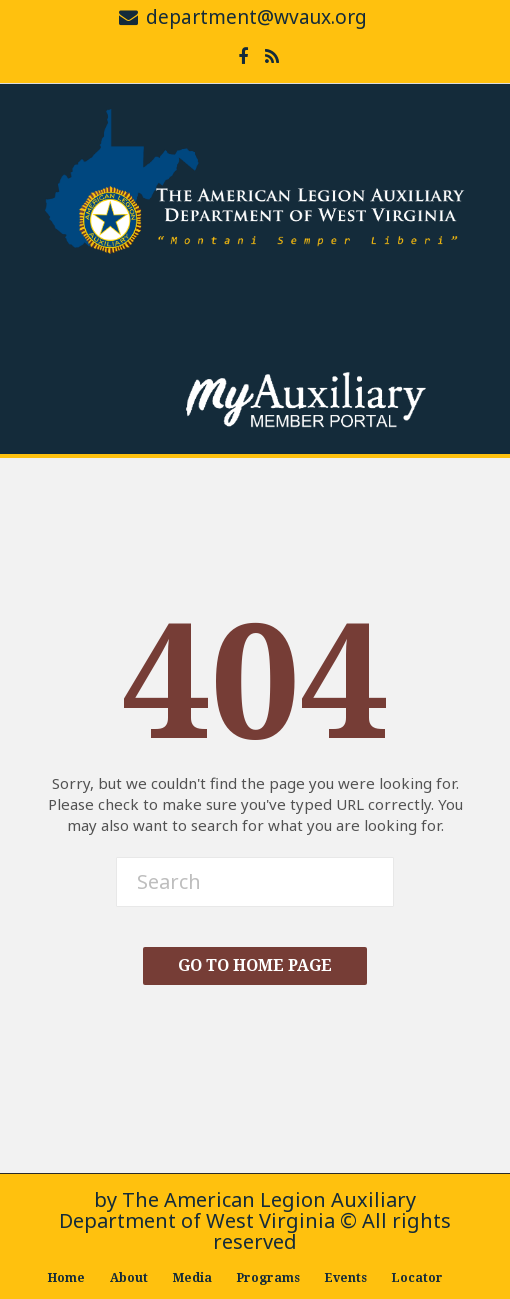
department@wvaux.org (256, 17)
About (129, 1278)
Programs (268, 1278)
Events (346, 1278)
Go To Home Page (255, 965)
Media (192, 1278)
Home (66, 1278)
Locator (417, 1278)
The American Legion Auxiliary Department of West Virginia (237, 1210)
